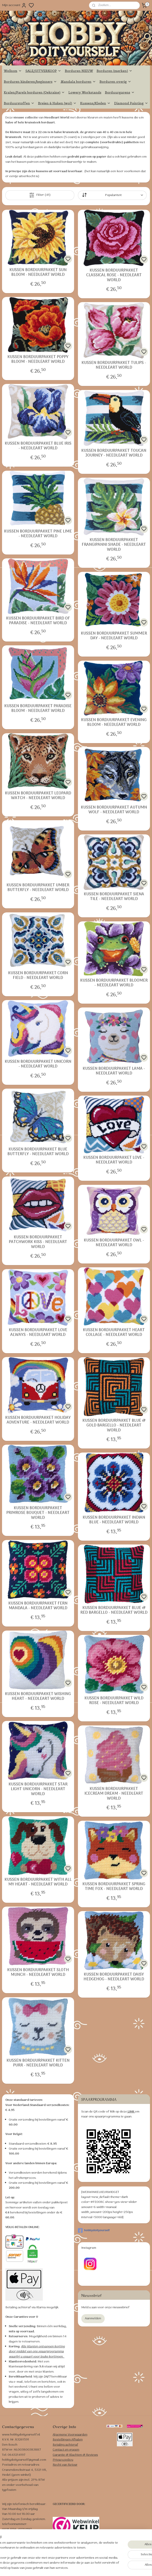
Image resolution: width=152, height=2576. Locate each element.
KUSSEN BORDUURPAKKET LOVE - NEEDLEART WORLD (113, 1160)
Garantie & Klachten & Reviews (75, 2455)
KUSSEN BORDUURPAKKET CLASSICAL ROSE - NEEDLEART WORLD (114, 275)
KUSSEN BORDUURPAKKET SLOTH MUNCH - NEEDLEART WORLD (38, 1972)
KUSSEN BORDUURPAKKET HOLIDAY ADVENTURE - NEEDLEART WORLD (38, 1420)
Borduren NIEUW (79, 71)
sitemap (94, 2568)
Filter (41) (40, 195)
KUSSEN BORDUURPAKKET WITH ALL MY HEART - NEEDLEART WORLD (38, 1882)
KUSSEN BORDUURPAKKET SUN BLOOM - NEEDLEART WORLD (38, 272)
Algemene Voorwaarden (70, 2434)
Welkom (13, 71)
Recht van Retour (65, 2464)
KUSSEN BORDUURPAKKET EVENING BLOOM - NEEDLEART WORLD (114, 722)
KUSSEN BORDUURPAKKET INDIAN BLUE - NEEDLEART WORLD (114, 1520)
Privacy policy (63, 2459)
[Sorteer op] (112, 195)
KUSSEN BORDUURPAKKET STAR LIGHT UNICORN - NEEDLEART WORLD (38, 1789)
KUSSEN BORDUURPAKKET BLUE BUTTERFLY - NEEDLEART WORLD (38, 1152)
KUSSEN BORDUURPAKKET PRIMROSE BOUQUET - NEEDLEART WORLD (38, 1513)
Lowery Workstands (84, 92)
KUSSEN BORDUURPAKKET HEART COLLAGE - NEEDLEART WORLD (114, 1332)
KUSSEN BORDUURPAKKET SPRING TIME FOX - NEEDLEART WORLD (113, 1887)
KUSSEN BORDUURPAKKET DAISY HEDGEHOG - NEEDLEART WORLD (114, 1977)
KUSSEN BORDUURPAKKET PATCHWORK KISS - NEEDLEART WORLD (38, 1242)
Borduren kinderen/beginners (30, 82)
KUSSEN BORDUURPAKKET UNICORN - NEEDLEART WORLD (38, 1064)
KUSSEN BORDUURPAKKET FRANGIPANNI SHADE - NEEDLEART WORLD (114, 545)
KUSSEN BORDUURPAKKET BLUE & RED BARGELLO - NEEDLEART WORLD (113, 1610)
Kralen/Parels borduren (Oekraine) (34, 92)
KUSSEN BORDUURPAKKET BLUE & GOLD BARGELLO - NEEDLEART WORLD (113, 1425)
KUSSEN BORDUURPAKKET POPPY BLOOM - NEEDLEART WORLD (37, 359)
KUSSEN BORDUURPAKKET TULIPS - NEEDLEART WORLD (114, 365)
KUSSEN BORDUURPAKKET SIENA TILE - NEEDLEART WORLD (114, 897)
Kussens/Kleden (95, 103)
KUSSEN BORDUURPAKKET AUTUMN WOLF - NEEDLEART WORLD (114, 810)
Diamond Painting (131, 103)
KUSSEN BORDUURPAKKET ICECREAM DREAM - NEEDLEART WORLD (113, 1794)
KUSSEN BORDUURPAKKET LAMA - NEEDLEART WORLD (114, 1071)
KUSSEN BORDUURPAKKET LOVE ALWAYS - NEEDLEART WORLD (38, 1332)
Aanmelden (93, 2318)
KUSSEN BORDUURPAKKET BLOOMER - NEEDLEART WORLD (114, 983)
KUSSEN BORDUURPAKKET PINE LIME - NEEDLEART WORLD (38, 534)
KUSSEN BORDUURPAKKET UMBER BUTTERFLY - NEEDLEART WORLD (38, 888)
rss (101, 2568)
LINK (131, 2111)
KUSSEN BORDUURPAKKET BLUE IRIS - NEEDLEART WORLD (38, 446)
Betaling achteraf (65, 2444)
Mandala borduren (78, 82)
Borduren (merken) (114, 71)
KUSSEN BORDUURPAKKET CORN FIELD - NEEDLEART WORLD (38, 975)
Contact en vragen (66, 2449)
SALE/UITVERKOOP (43, 71)
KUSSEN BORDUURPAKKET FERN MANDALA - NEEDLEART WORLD (38, 1606)
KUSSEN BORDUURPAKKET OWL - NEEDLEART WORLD (114, 1243)
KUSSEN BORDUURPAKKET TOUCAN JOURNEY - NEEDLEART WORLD (113, 453)
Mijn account (14, 5)
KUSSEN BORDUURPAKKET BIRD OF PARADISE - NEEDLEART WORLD (38, 621)
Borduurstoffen (19, 103)
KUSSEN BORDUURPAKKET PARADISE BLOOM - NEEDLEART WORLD (38, 708)
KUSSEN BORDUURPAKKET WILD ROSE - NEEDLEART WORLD (113, 1701)
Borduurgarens (120, 92)
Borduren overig (115, 82)
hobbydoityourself (93, 2230)
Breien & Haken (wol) (57, 103)
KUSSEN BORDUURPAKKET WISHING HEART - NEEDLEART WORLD (38, 1696)
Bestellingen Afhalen (68, 2439)
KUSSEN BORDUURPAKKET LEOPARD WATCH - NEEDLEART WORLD (38, 796)
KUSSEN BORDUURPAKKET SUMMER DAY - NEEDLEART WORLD (114, 636)
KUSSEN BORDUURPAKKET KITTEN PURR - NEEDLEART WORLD (38, 2063)
